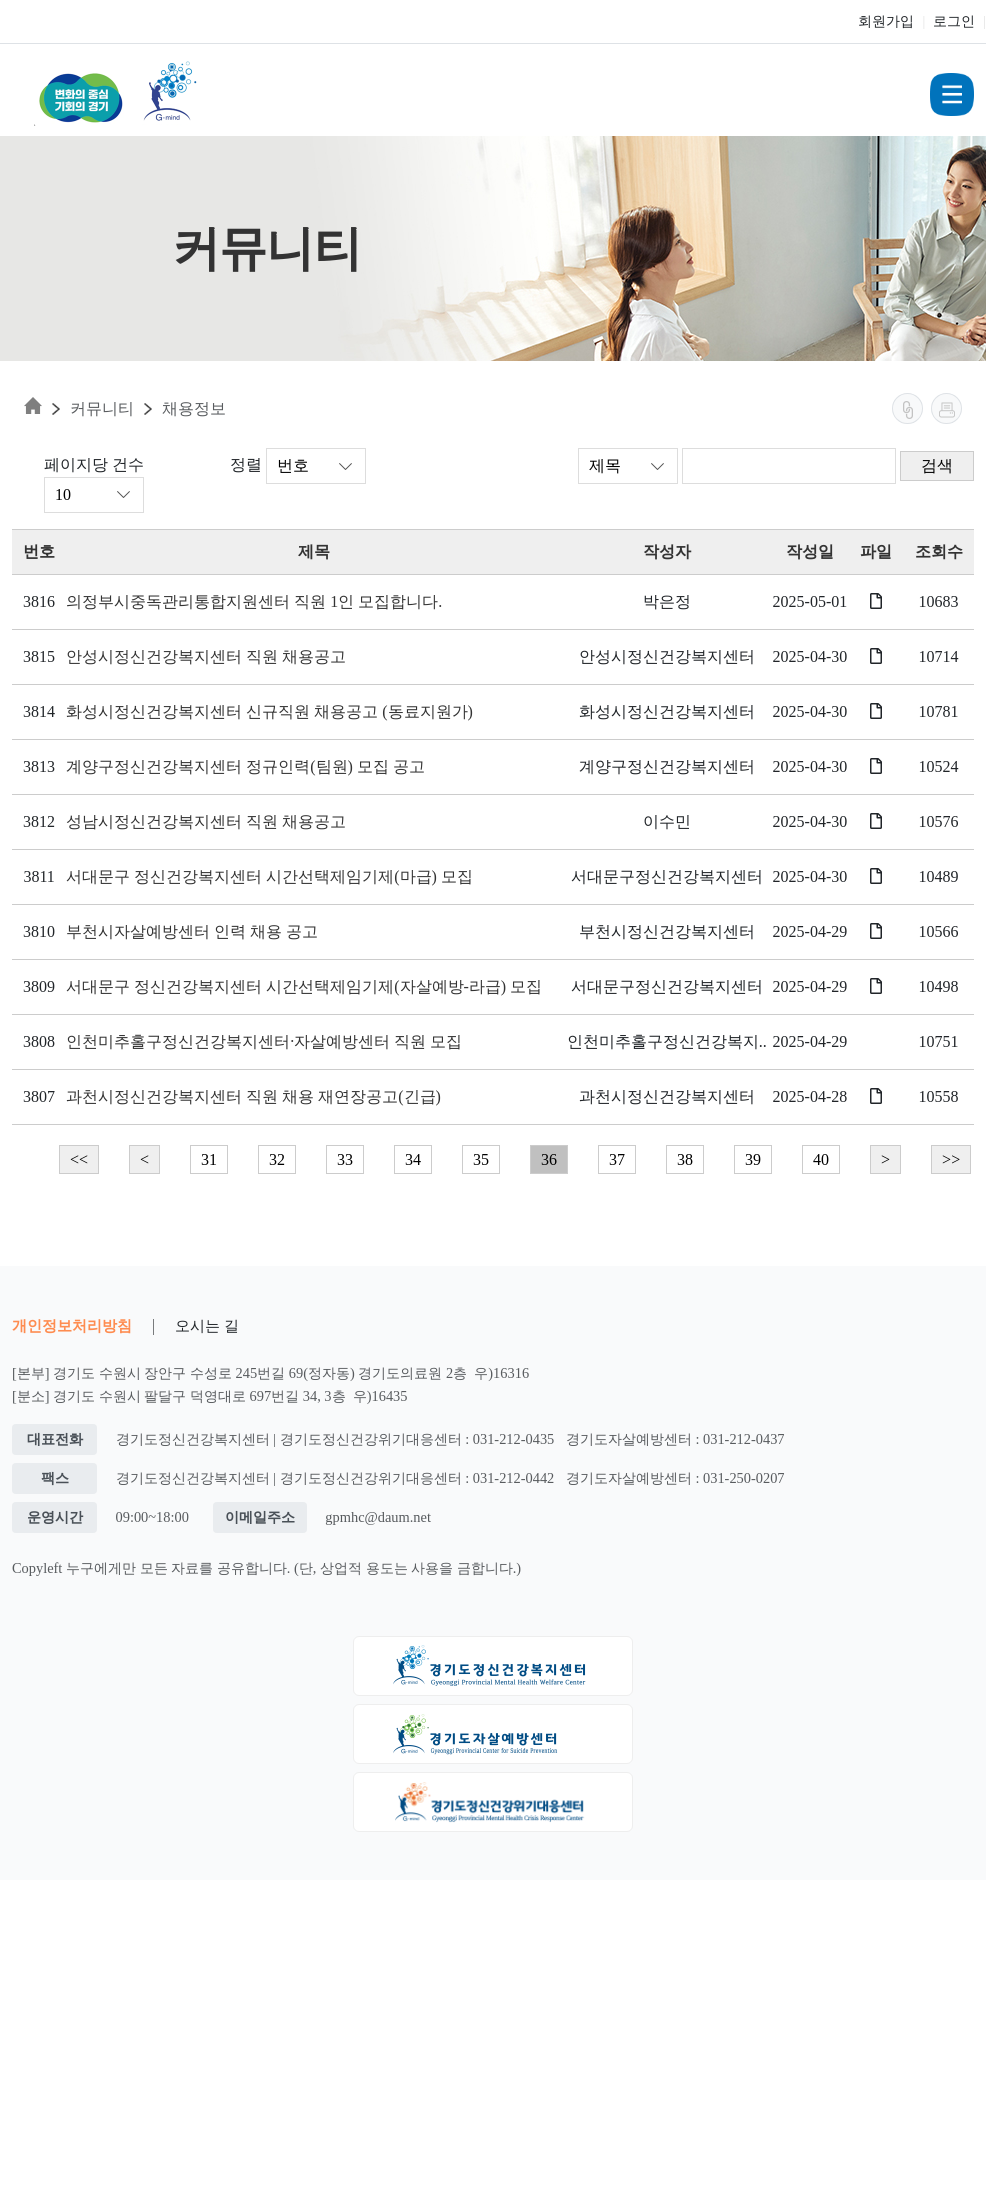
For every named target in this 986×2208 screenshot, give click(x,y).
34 (413, 1159)
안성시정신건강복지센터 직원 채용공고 (206, 656)
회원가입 (886, 21)
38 (685, 1159)
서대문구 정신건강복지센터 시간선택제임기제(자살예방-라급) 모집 (304, 986)
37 (617, 1159)
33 (345, 1159)
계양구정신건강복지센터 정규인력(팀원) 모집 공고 (245, 766)
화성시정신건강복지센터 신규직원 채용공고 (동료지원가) (269, 711)
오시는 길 (207, 1325)
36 (549, 1159)
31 (209, 1159)
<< (79, 1159)
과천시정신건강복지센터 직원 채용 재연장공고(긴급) (253, 1096)
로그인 (954, 21)
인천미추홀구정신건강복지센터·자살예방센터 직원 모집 (264, 1041)
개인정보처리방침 (72, 1325)
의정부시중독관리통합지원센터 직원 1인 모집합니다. (254, 601)
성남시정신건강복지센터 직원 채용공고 (206, 821)
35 (481, 1159)
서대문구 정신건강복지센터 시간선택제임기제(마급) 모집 (269, 876)
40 (821, 1159)
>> (951, 1159)
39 (753, 1159)
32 (277, 1159)
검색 (937, 465)
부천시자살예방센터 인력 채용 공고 (192, 931)
